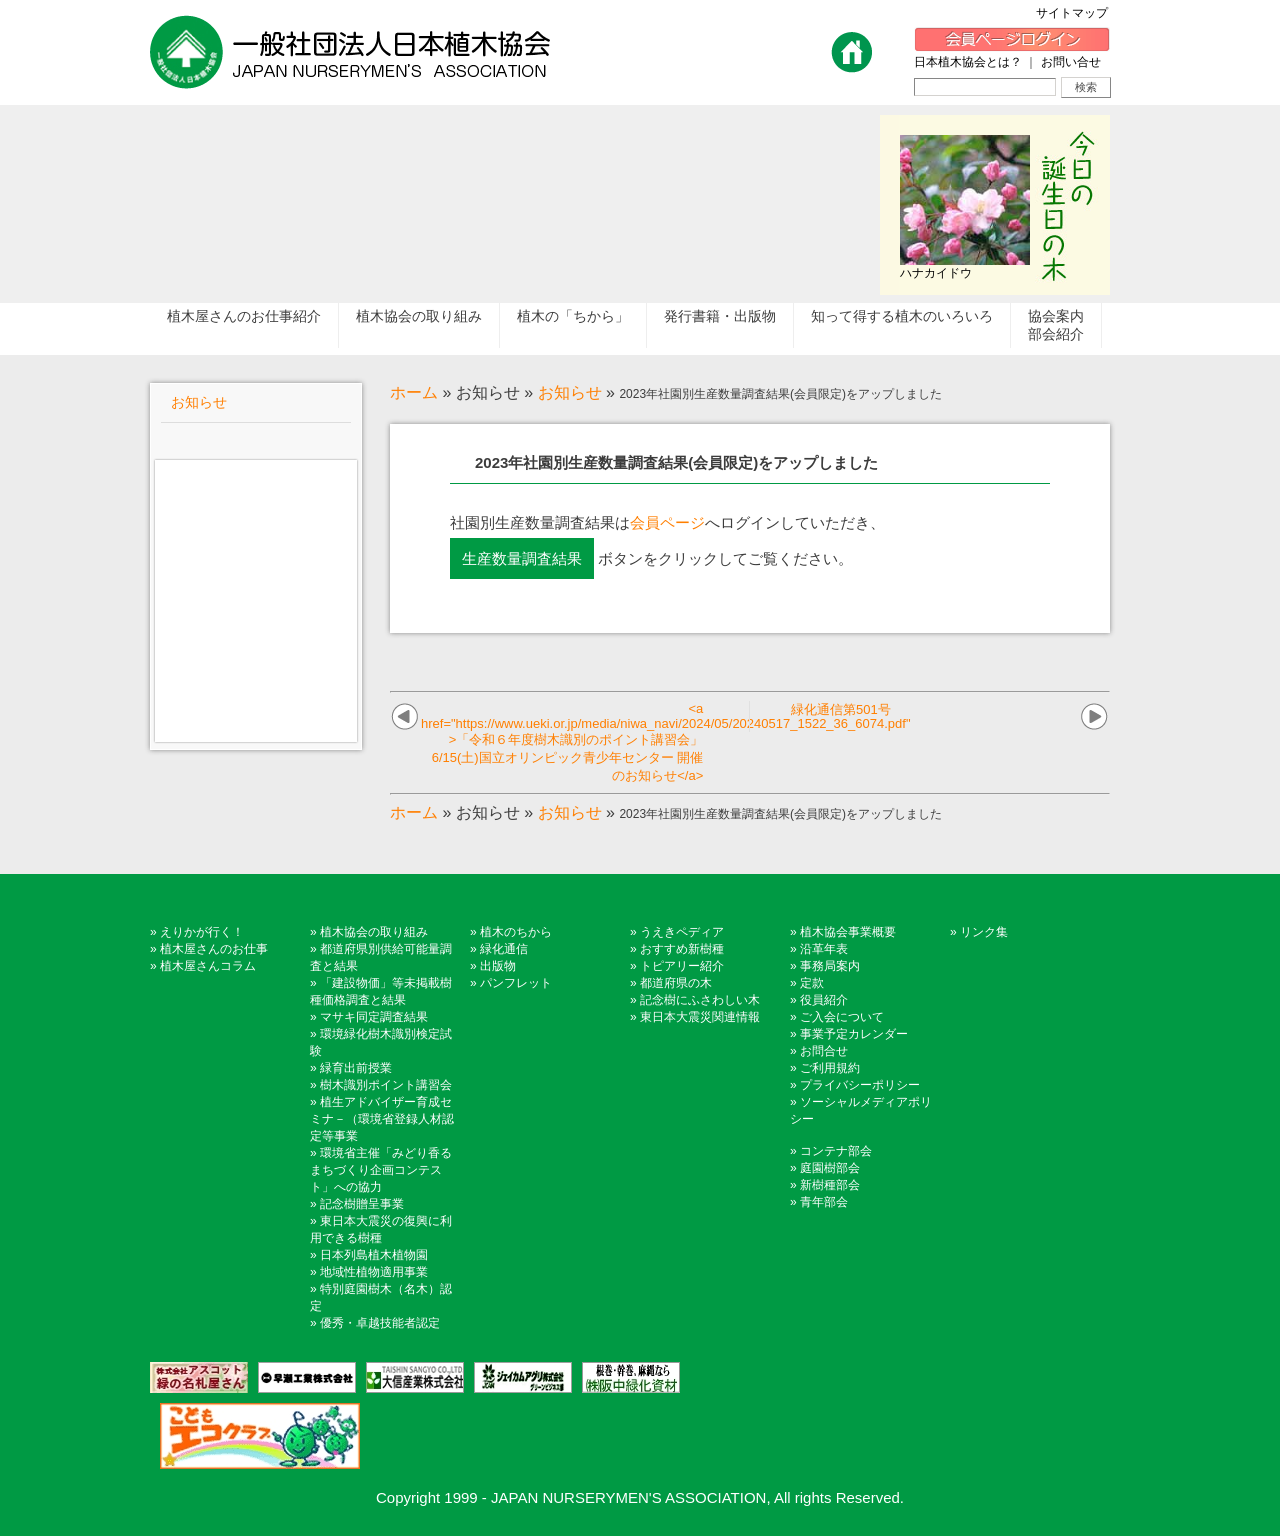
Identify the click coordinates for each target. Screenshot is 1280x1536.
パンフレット (516, 983)
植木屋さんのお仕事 (214, 949)
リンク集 (984, 932)
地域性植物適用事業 (374, 1272)
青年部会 (824, 1202)
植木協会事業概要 (848, 932)
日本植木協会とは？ (968, 62)
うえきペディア (682, 932)
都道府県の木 (676, 983)
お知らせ (570, 392)
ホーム (414, 392)
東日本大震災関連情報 (700, 1017)
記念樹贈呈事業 (362, 1204)
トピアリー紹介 (682, 966)
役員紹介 (824, 1000)
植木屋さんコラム (208, 966)
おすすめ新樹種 (682, 949)
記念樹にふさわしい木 (700, 1000)
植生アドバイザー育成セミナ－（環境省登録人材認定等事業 (382, 1119)
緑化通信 (504, 949)
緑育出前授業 (356, 1068)
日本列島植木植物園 (374, 1255)
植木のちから (516, 932)
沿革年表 (824, 949)
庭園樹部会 (830, 1168)
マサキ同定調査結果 (374, 1017)
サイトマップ (1078, 13)
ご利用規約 (830, 1068)
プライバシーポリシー (860, 1085)
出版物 (498, 966)
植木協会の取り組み (374, 932)
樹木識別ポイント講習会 (386, 1085)
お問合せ (824, 1051)
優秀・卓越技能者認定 (380, 1323)
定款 (812, 983)
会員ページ (667, 522)
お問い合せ (1071, 62)
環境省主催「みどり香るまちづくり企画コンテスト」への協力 (381, 1170)
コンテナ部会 (836, 1151)
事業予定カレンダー (854, 1034)
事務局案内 (830, 966)
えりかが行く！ (202, 932)
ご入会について (842, 1017)
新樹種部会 (830, 1185)
